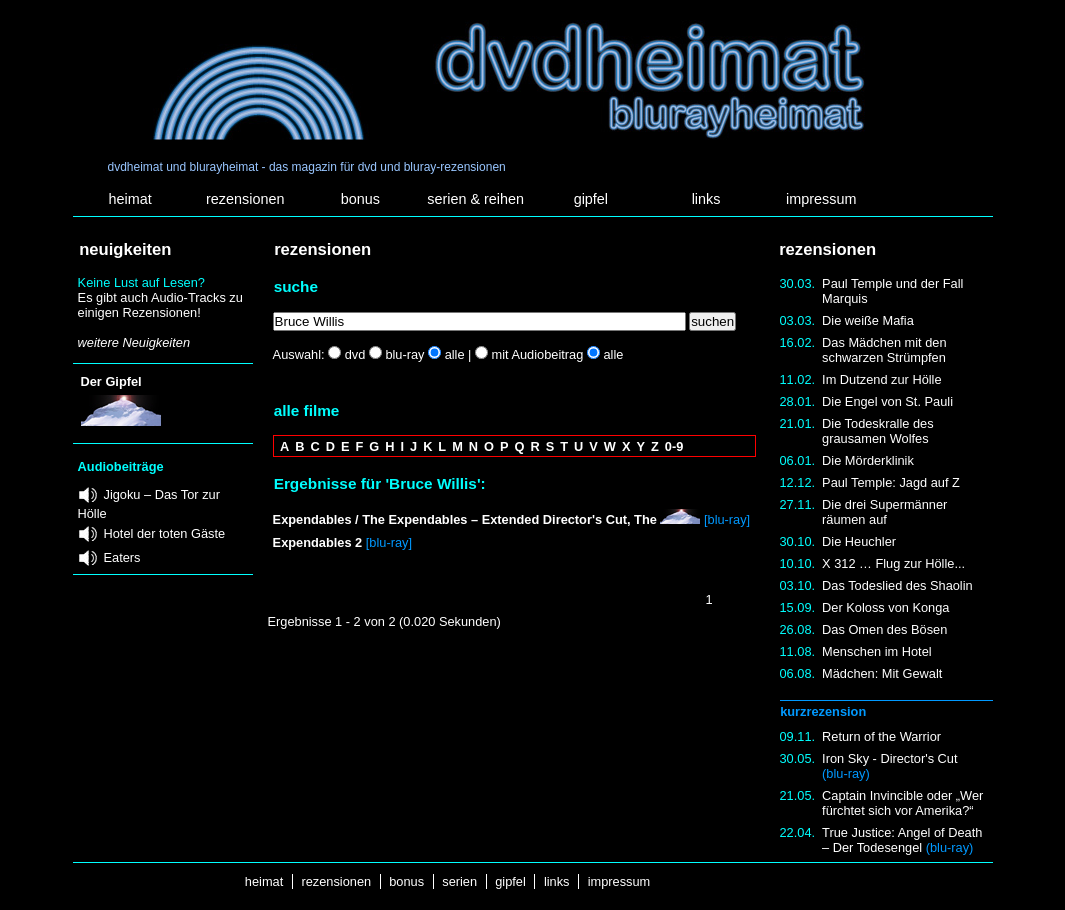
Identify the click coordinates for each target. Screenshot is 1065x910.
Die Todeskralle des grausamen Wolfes (877, 431)
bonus (360, 199)
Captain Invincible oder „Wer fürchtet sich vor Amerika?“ (902, 803)
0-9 (674, 446)
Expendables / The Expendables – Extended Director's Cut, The (465, 519)
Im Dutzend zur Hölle (881, 379)
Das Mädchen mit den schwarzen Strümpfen (884, 350)
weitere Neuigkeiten (134, 342)
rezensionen (245, 199)
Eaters (122, 557)
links (706, 199)
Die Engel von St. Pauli (887, 401)
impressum (821, 199)
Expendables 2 (318, 542)
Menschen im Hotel (877, 651)
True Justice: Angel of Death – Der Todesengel (902, 840)
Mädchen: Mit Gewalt (882, 673)
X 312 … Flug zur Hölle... (893, 563)
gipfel (591, 199)
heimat (129, 199)
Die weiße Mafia (868, 320)
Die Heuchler (859, 541)
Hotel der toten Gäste (165, 533)
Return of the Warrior (881, 736)
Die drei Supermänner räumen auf (884, 512)
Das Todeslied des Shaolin (897, 585)
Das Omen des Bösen (884, 629)
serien (460, 881)
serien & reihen (475, 199)
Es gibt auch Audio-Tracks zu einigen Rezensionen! (160, 305)
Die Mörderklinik (868, 460)
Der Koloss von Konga (885, 607)
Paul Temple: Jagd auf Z (891, 482)
